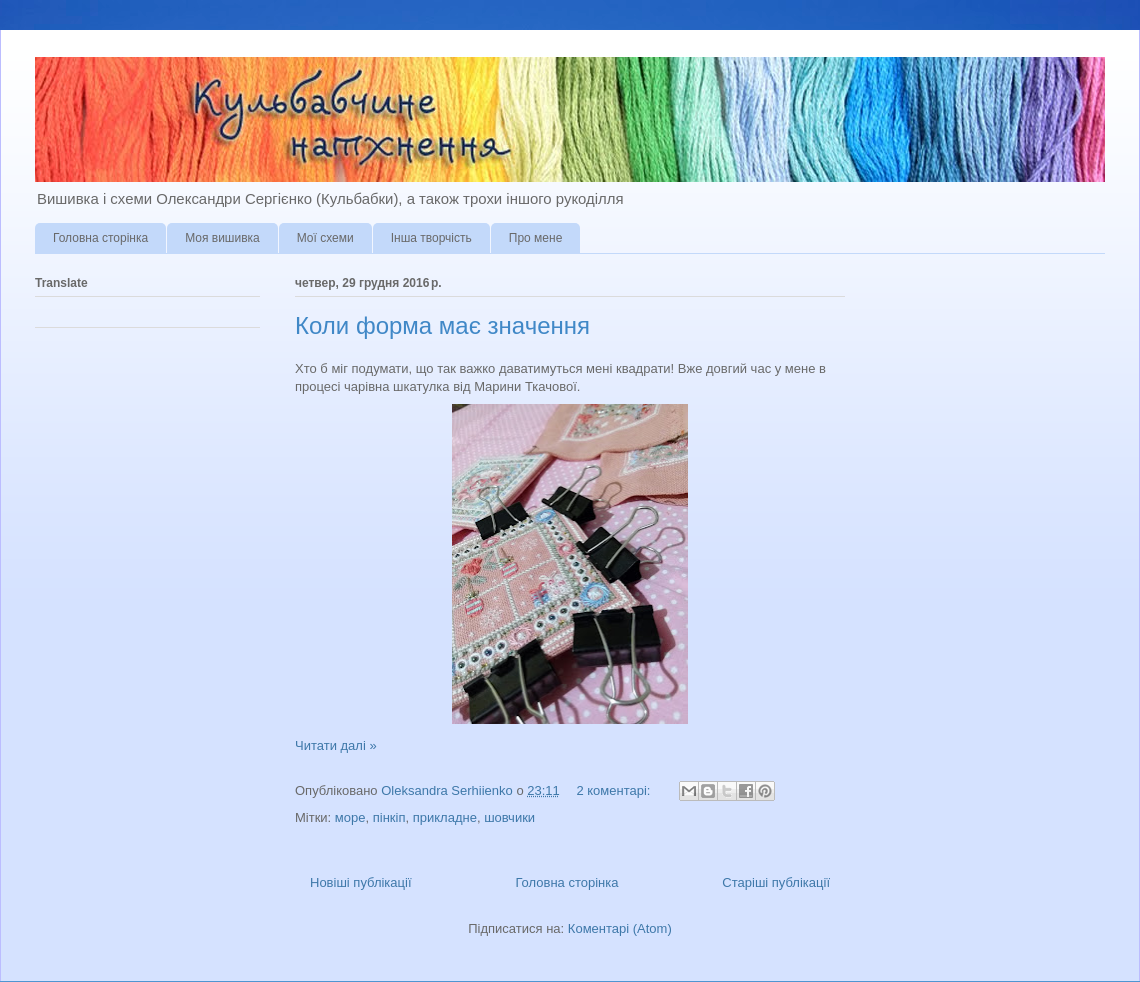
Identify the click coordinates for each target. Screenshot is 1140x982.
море (350, 817)
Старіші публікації (776, 882)
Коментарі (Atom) (620, 928)
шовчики (509, 817)
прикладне (445, 817)
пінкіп (389, 817)
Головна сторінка (100, 238)
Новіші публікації (361, 882)
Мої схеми (325, 238)
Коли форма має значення (442, 325)
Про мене (536, 238)
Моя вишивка (222, 238)
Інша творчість (431, 238)
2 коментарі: (615, 790)
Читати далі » (336, 745)
